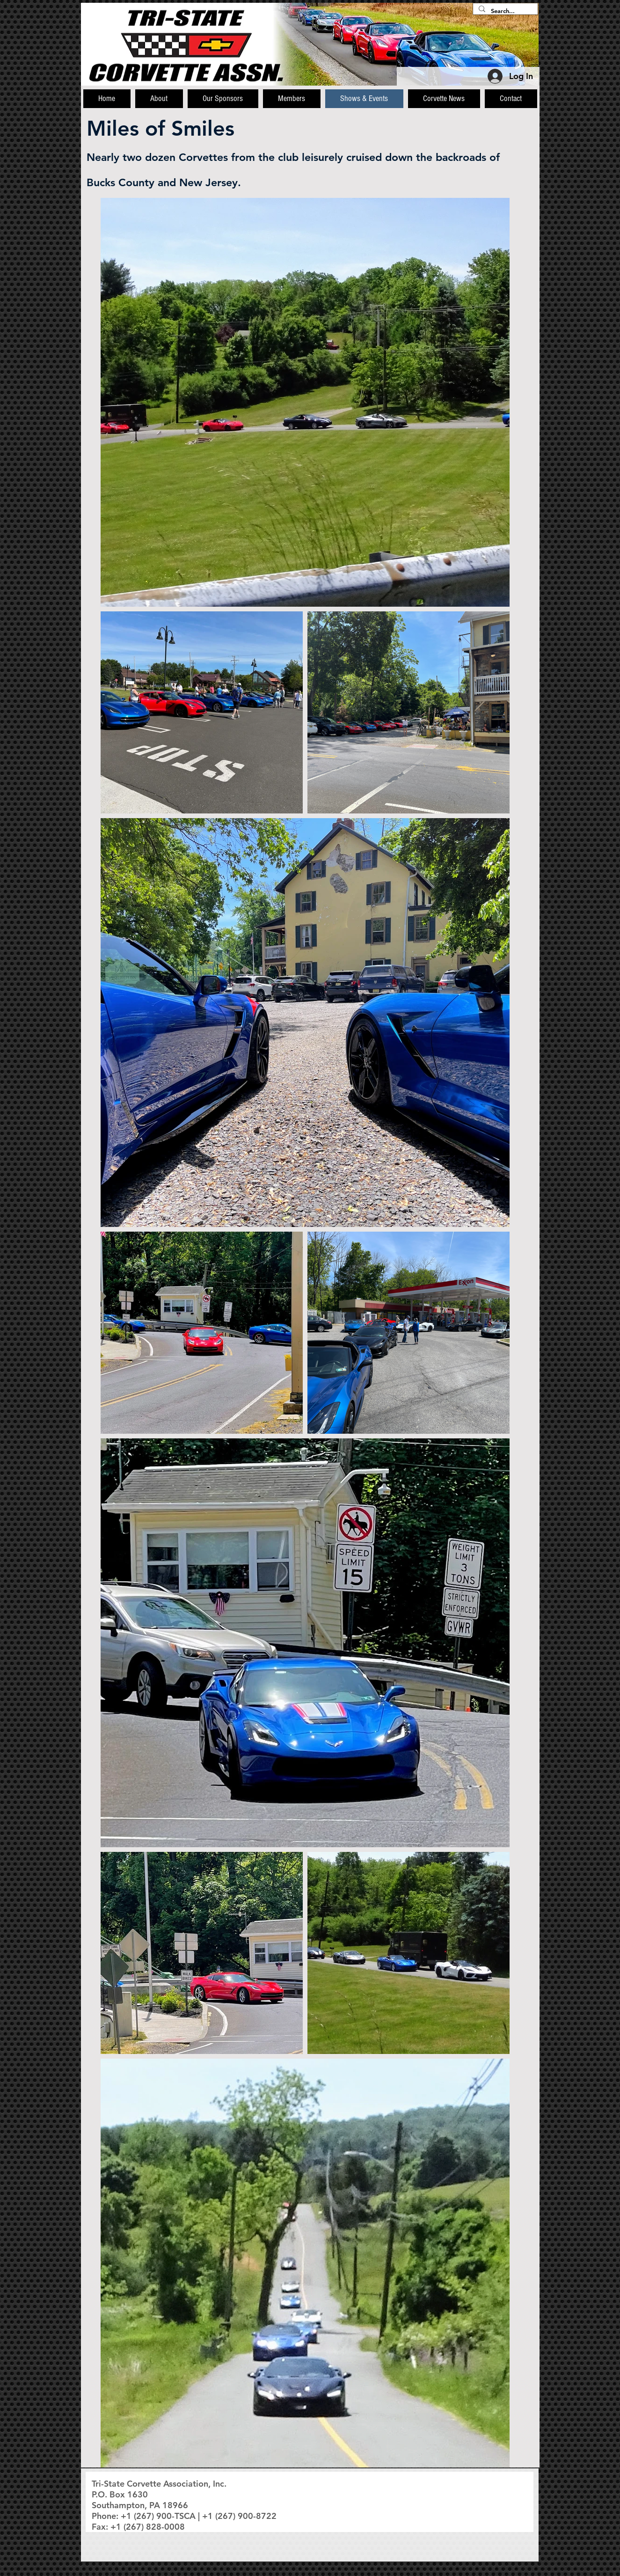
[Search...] (504, 11)
